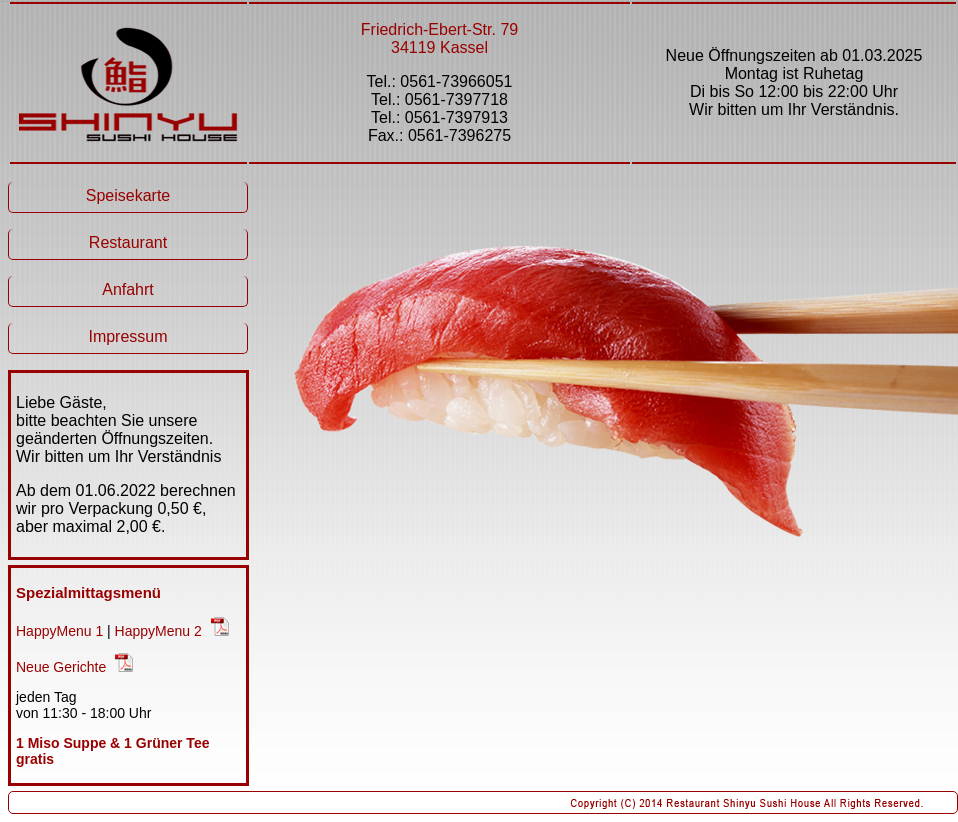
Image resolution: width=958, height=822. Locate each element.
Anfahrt (128, 289)
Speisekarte (128, 195)
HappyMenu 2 (158, 631)
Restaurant (128, 242)
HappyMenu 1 (59, 631)
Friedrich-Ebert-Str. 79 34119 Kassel (439, 38)
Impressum (127, 336)
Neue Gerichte (61, 667)
